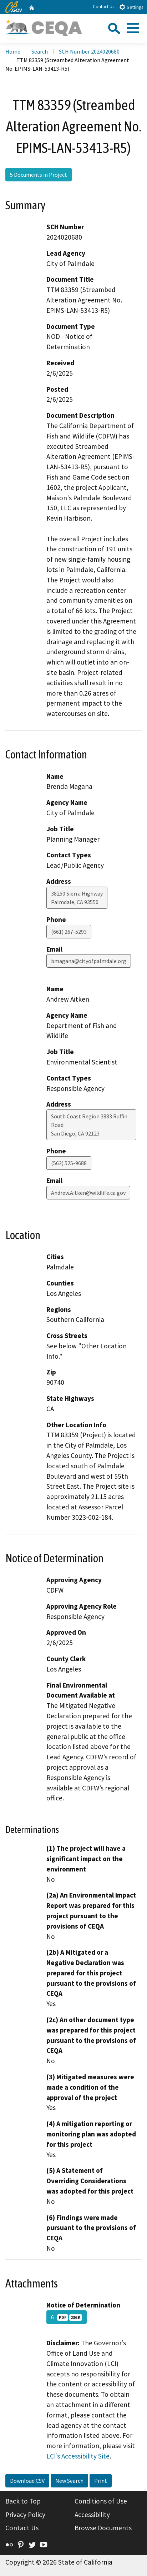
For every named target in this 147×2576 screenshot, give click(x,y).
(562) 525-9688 (69, 1163)
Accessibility (92, 2514)
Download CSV (27, 2480)
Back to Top (23, 2501)
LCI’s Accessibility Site (78, 2456)
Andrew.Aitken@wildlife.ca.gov (88, 1192)
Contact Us (103, 7)
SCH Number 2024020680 (89, 51)
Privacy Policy (25, 2514)
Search (39, 51)
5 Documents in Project (38, 174)
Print (100, 2480)
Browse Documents (103, 2528)
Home (12, 51)
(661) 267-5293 (69, 931)
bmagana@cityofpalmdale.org (88, 960)
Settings (131, 7)
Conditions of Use (101, 2501)
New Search (69, 2480)
